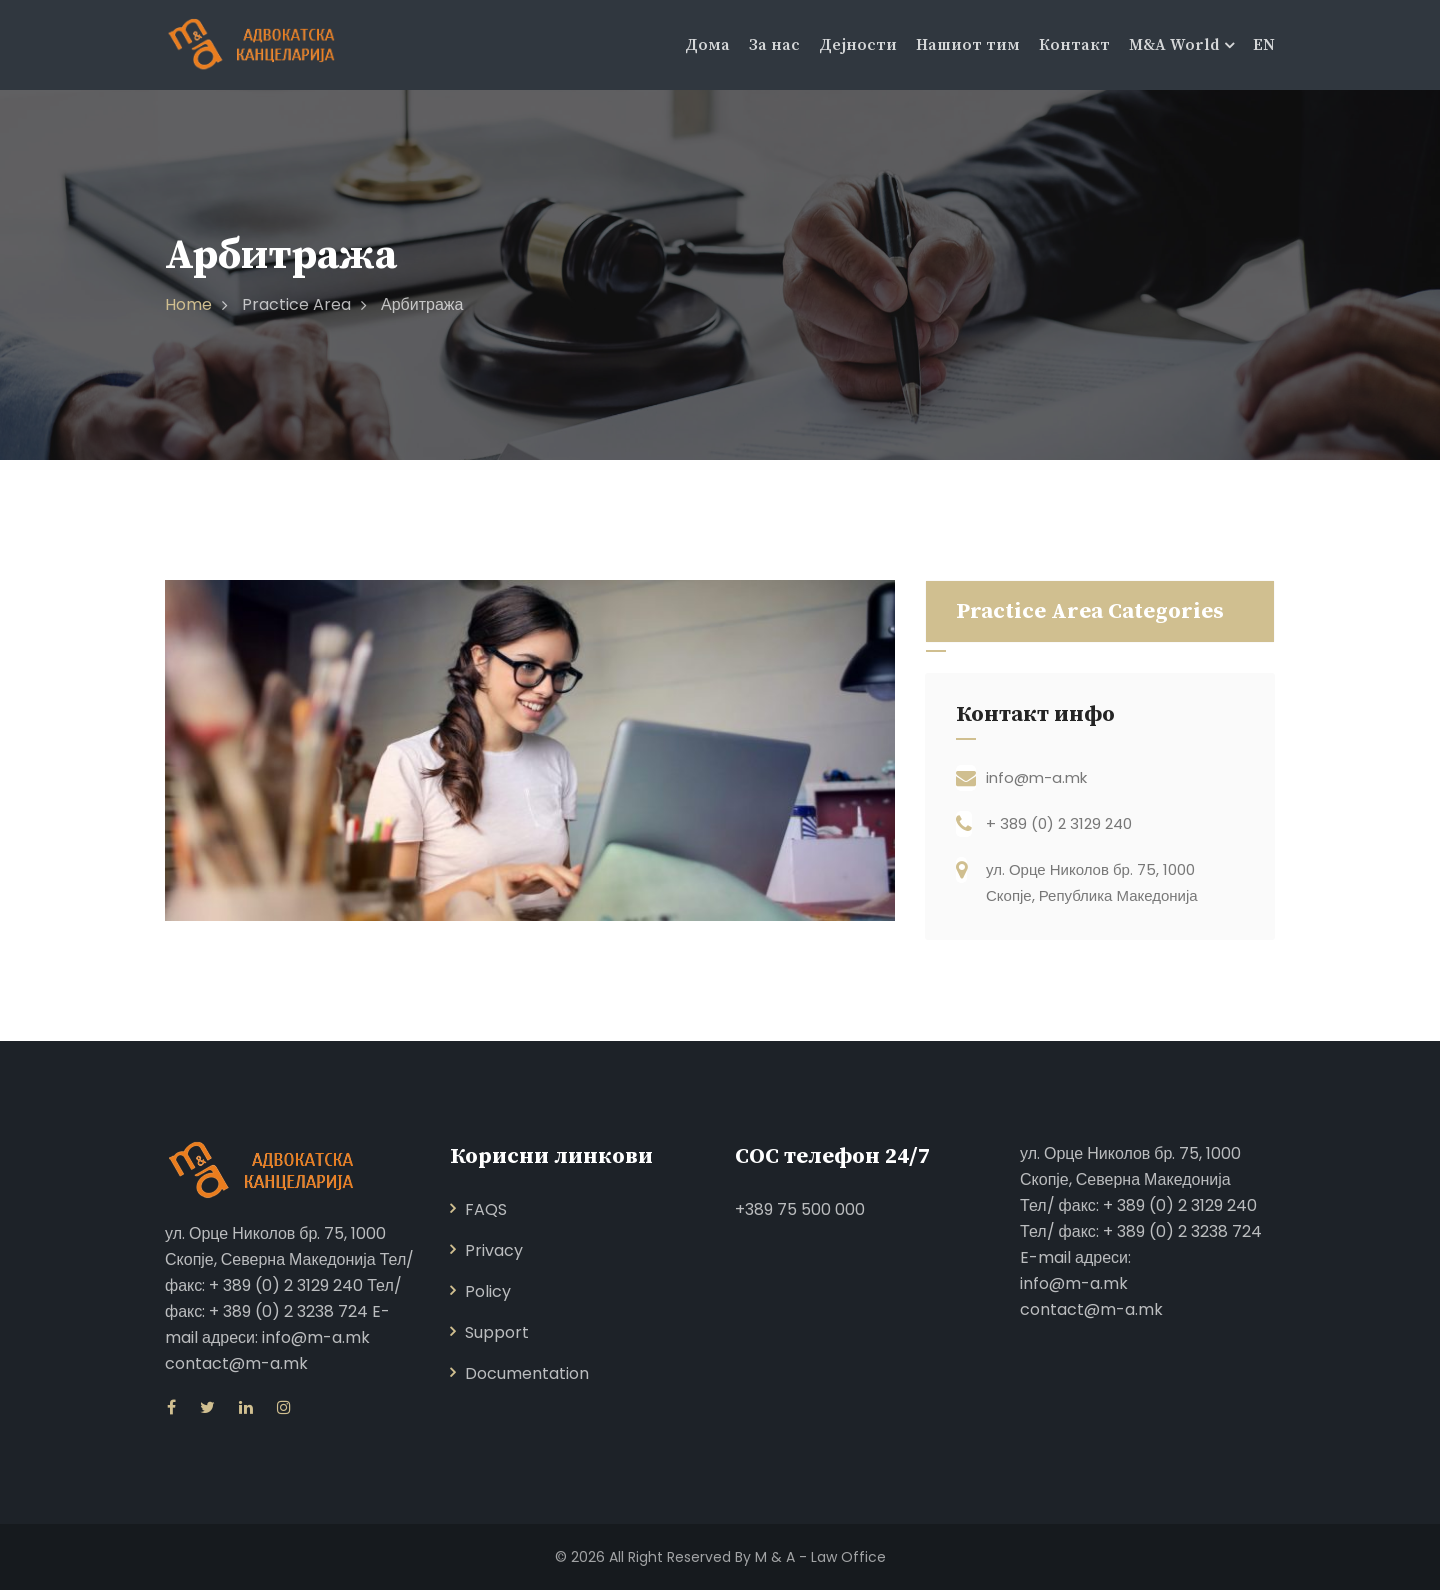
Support (497, 1332)
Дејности (858, 45)
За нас (774, 45)
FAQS (486, 1209)
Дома (707, 45)
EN (1264, 45)
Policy (488, 1291)
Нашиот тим (968, 45)
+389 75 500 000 (800, 1209)
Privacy (494, 1250)
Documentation (527, 1373)
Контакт (1074, 45)
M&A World (1174, 45)
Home (188, 304)
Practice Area (296, 304)
